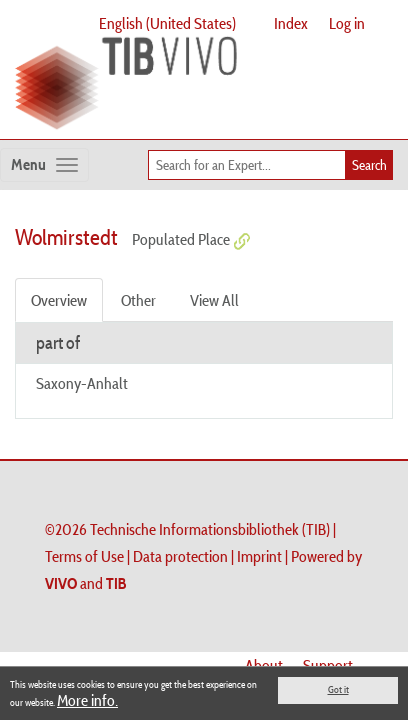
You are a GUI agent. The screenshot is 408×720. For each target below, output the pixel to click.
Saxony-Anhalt (82, 383)
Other (138, 300)
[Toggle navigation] (44, 165)
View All (214, 300)
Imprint (259, 556)
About (264, 665)
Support (328, 665)
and (86, 583)
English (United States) (167, 23)
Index (291, 23)
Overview (59, 300)
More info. (87, 700)
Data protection (180, 556)
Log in (347, 23)
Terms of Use (84, 556)
